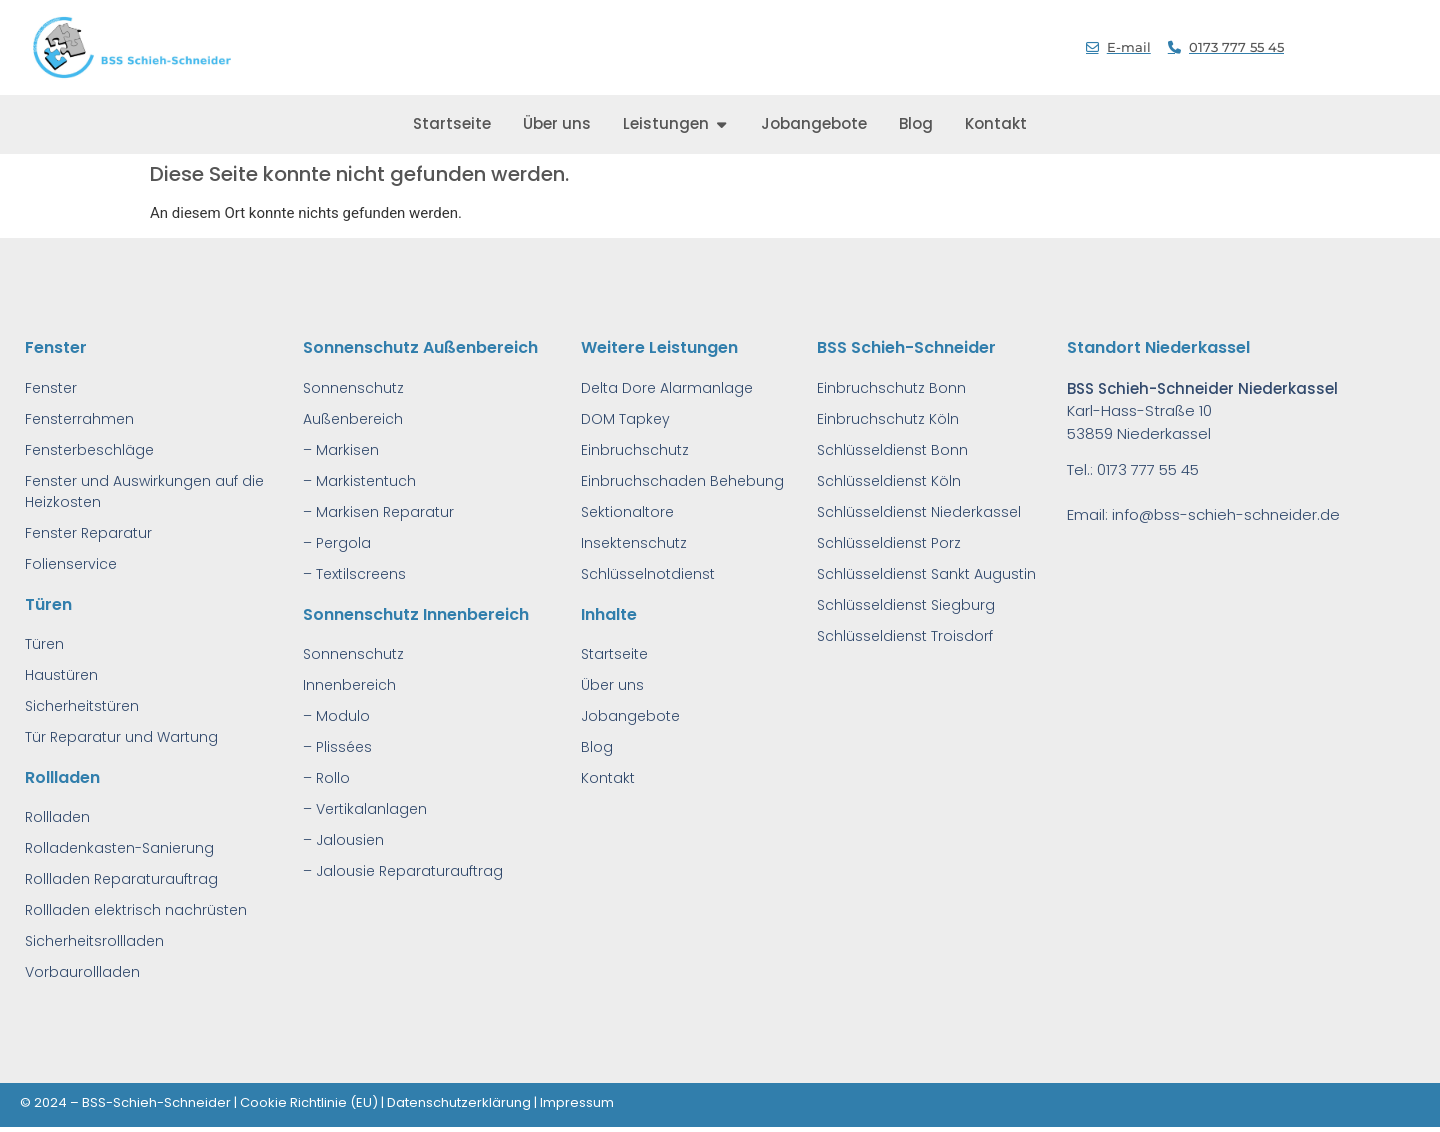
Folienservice (71, 564)
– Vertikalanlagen (365, 809)
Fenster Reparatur (88, 533)
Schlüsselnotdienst (648, 574)
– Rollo (326, 778)
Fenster (51, 388)
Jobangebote (630, 716)
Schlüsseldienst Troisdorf (905, 636)
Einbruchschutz (635, 450)
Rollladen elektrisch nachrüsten (136, 910)
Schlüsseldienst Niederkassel (919, 512)
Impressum (577, 1102)
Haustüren (61, 675)
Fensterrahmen (79, 419)
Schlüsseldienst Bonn (892, 450)
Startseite (614, 654)
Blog (597, 747)
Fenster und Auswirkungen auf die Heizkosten (144, 491)
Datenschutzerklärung (459, 1102)
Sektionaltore (627, 512)
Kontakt (608, 778)
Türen (44, 644)
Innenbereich (349, 685)
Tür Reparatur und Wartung (121, 737)
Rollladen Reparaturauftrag (121, 879)
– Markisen (341, 450)
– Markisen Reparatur (378, 512)
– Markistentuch (359, 481)
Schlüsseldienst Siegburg (906, 605)
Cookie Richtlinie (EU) (309, 1102)
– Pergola (337, 543)
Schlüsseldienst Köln (889, 481)
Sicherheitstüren (82, 706)
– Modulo (336, 716)
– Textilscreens (354, 574)
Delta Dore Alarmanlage (667, 388)
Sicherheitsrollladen (94, 941)
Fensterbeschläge (89, 450)
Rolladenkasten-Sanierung (119, 848)
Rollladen (57, 817)
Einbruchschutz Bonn (891, 388)
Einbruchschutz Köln (888, 419)
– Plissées (337, 747)
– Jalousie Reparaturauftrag (403, 871)
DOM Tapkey (625, 419)
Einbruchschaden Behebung (682, 481)
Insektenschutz (634, 543)
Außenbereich (353, 419)
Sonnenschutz (353, 388)
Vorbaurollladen (82, 972)
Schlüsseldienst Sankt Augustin (926, 574)
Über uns (612, 685)
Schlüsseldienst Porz (889, 543)
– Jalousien (343, 840)
